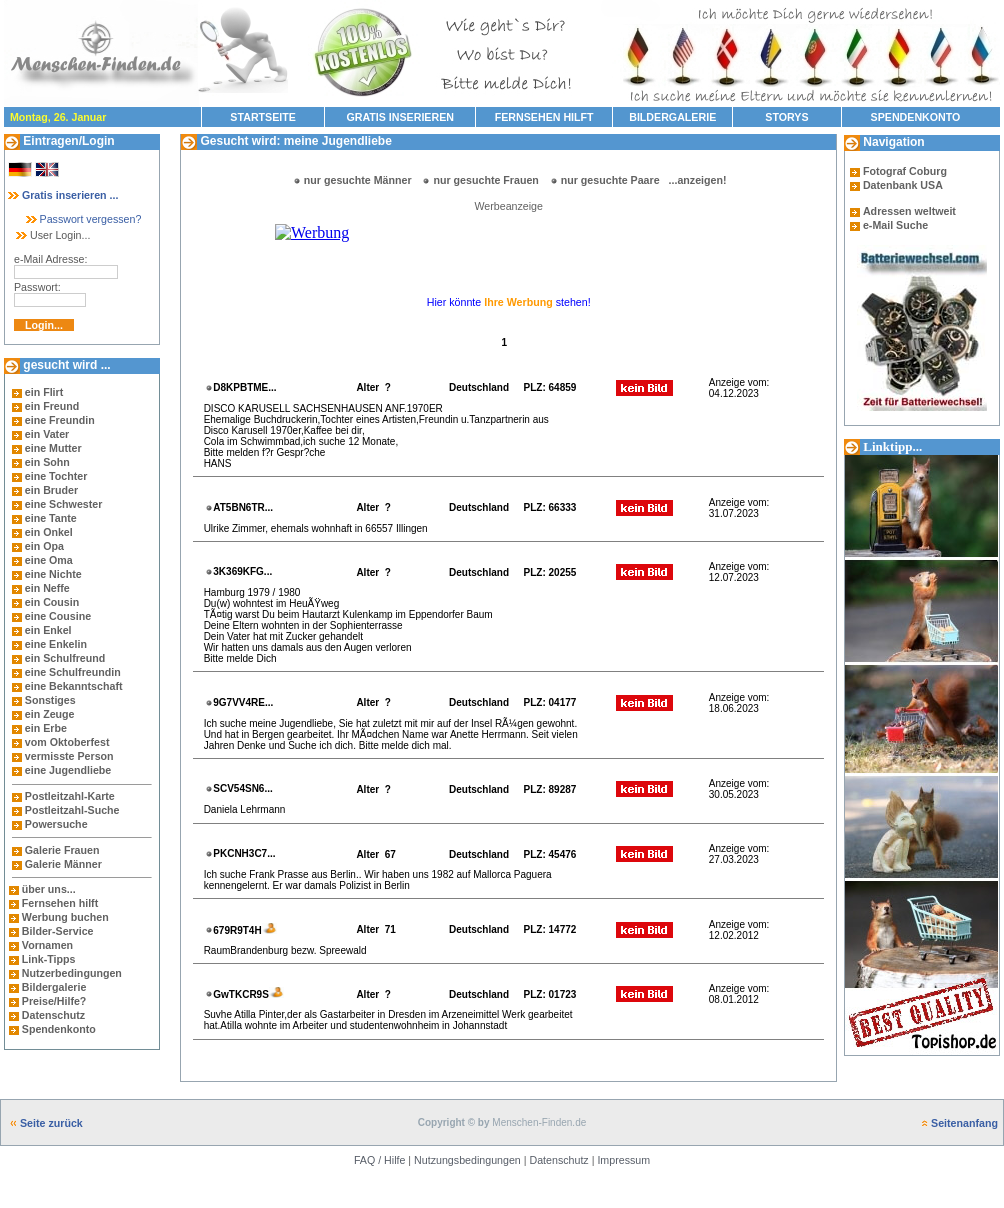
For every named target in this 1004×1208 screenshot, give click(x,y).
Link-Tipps (49, 959)
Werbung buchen (65, 917)
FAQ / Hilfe (380, 1160)
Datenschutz (52, 1015)
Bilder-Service (58, 931)
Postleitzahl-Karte (70, 796)
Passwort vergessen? (82, 219)
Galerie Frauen (62, 850)
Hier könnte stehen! (509, 302)
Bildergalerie (54, 987)
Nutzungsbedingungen (467, 1160)
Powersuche (56, 824)
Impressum (623, 1160)
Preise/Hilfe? (54, 1001)
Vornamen (47, 945)
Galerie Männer (63, 864)
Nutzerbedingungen (72, 973)
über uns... (49, 889)
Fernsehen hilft (60, 903)
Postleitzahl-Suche (72, 810)
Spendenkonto (57, 1029)
